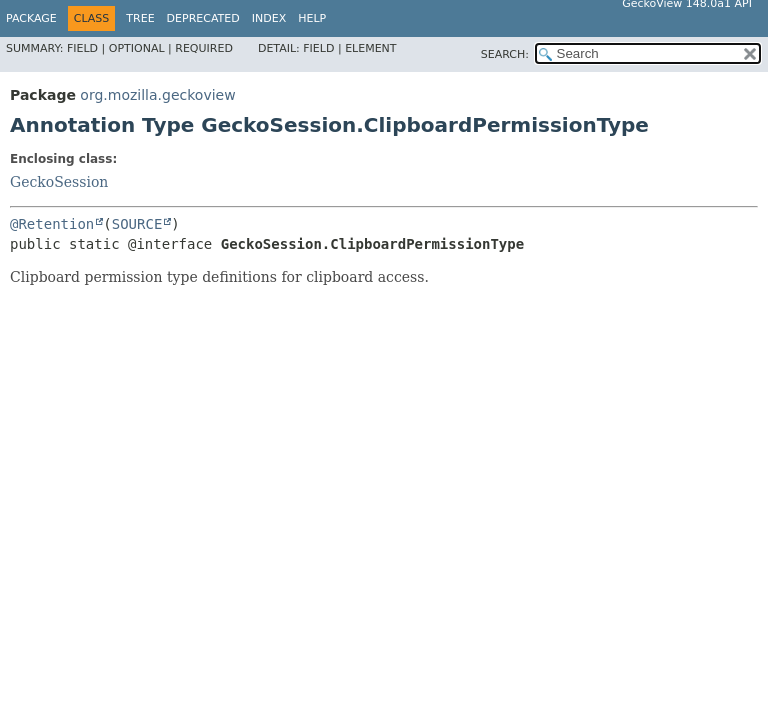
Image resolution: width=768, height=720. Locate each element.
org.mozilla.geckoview (157, 95)
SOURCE (137, 224)
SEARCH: (505, 54)
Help (312, 18)
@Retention (52, 224)
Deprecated (203, 18)
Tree (140, 18)
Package (31, 18)
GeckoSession (59, 182)
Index (269, 18)
